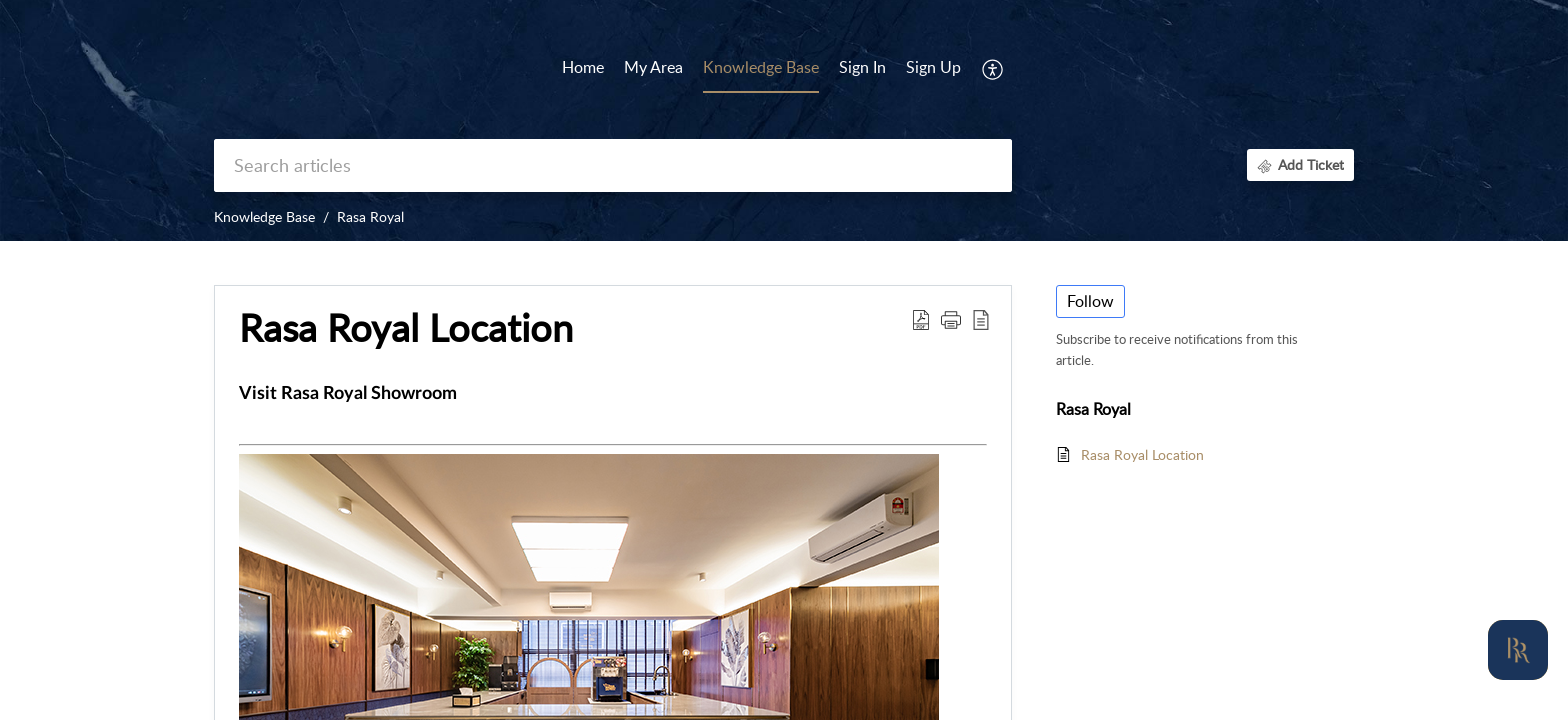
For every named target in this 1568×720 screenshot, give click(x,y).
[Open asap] (1518, 650)
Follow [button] (1090, 301)
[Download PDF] (921, 319)
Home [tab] (583, 67)
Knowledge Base (264, 216)
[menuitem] (862, 69)
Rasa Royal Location (406, 328)
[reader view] (981, 319)
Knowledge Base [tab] (761, 67)
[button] (951, 319)
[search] (613, 165)
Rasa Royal (370, 216)
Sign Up (933, 67)
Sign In (862, 67)
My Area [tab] (653, 67)
